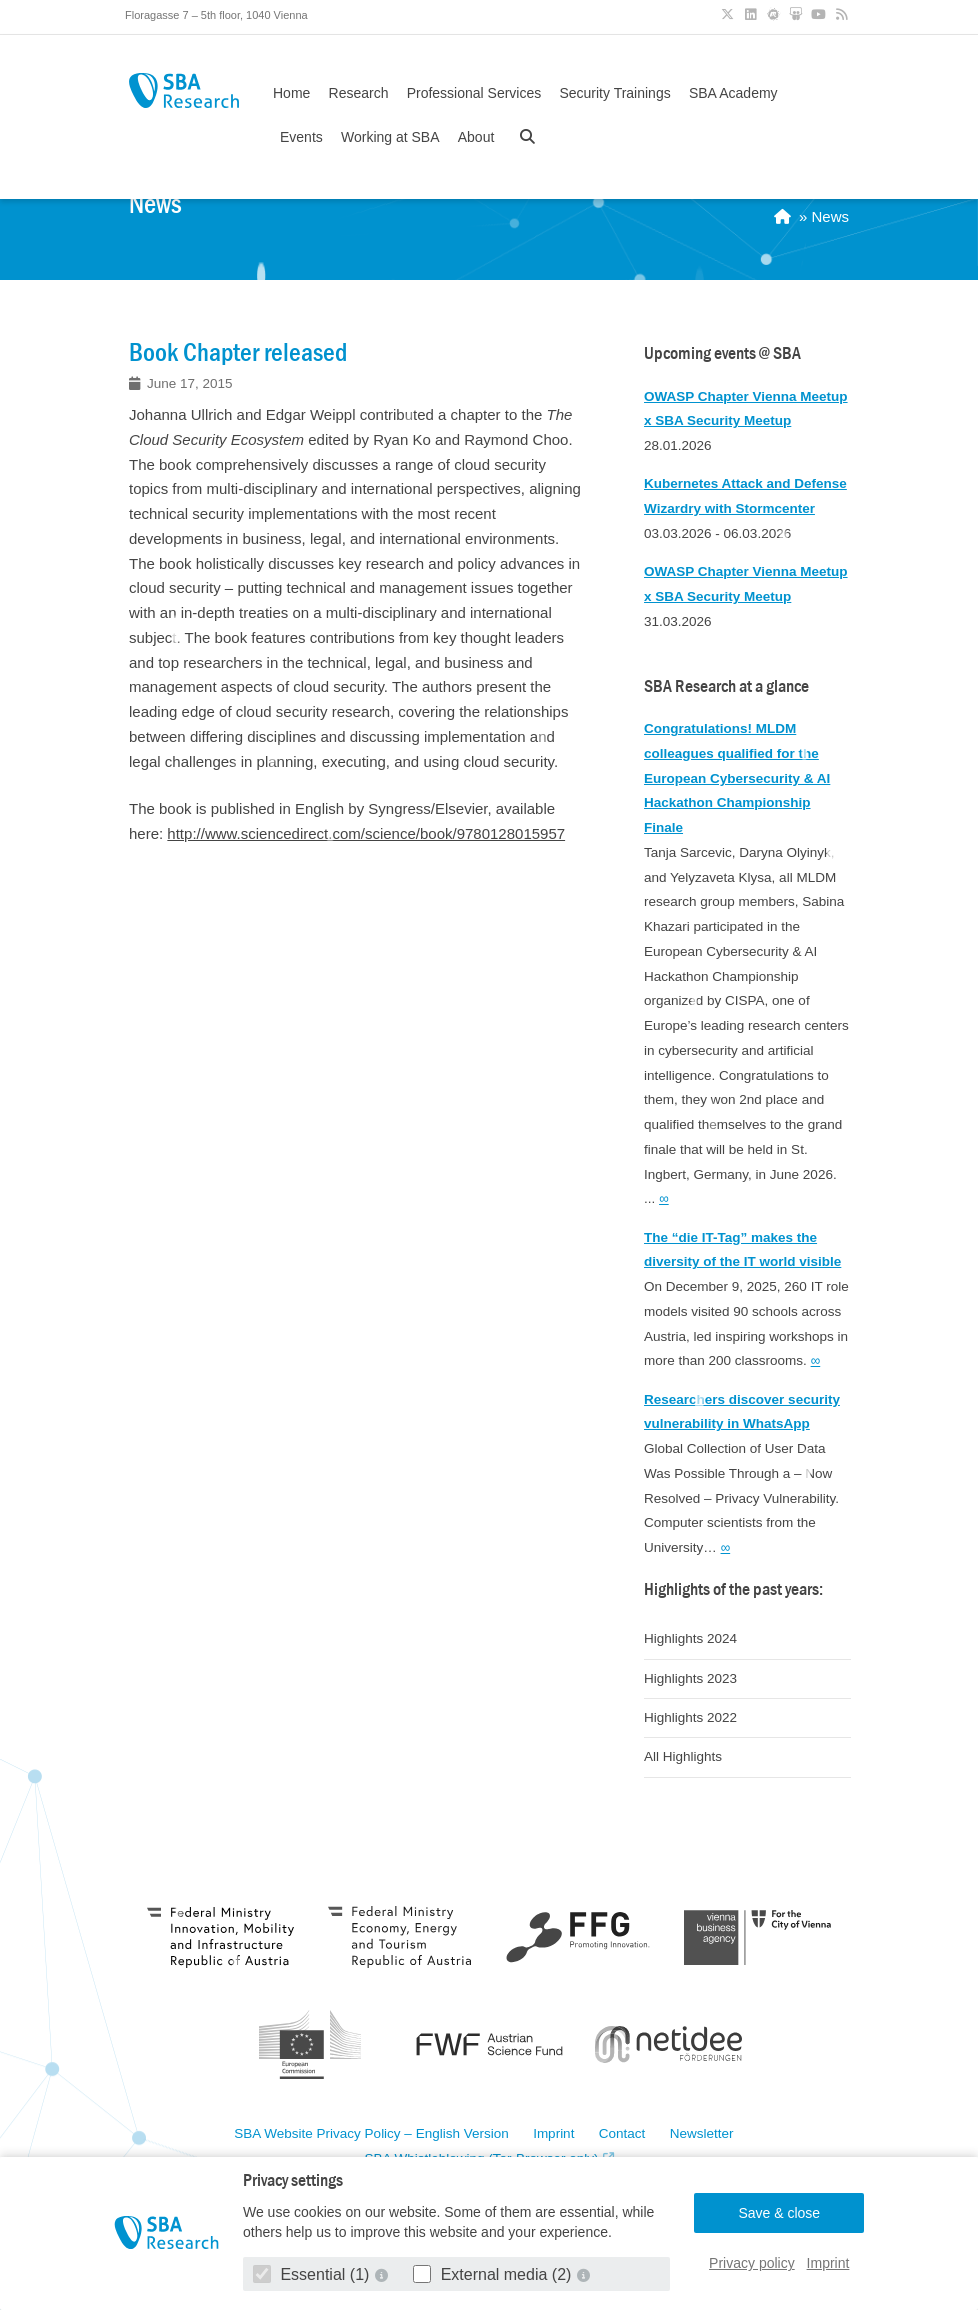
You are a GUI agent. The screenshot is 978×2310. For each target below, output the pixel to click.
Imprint (828, 2263)
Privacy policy (752, 2263)
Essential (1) (313, 2274)
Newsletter (702, 2134)
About (476, 137)
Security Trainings (614, 93)
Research (359, 93)
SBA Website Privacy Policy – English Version (371, 2134)
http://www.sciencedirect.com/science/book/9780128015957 (366, 833)
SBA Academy (733, 93)
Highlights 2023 (690, 1678)
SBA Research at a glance (726, 686)
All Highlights (683, 1756)
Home (291, 93)
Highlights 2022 (690, 1717)
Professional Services (474, 93)
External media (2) (494, 2274)
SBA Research (184, 90)
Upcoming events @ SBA (722, 353)
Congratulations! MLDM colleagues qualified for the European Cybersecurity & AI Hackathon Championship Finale (737, 778)
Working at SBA (390, 137)
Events (301, 137)
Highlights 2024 (690, 1638)
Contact (622, 2134)
